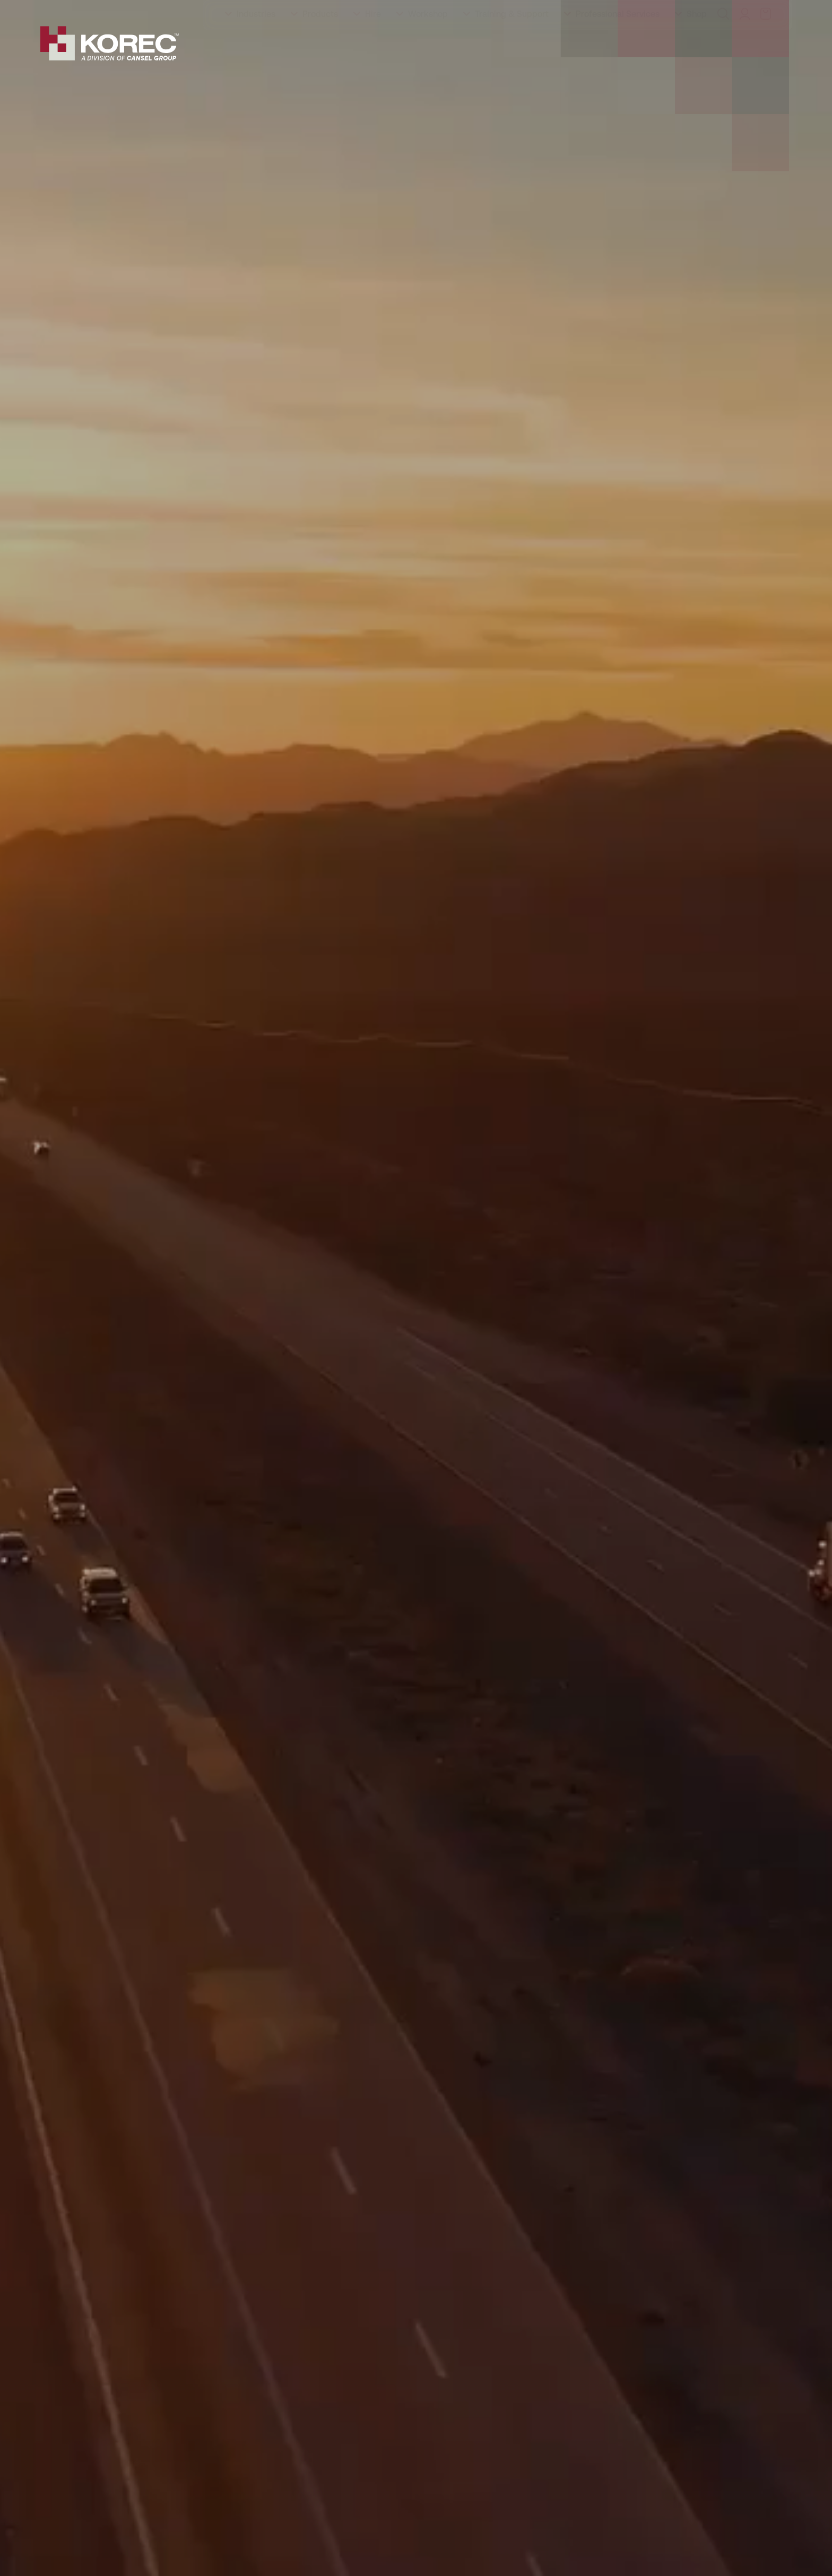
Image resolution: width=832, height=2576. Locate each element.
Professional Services (618, 45)
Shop (697, 45)
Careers (293, 10)
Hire (373, 45)
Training (110, 10)
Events (209, 10)
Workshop (428, 45)
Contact (339, 10)
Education (161, 10)
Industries (256, 45)
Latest (250, 10)
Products (320, 45)
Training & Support (512, 45)
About (68, 10)
